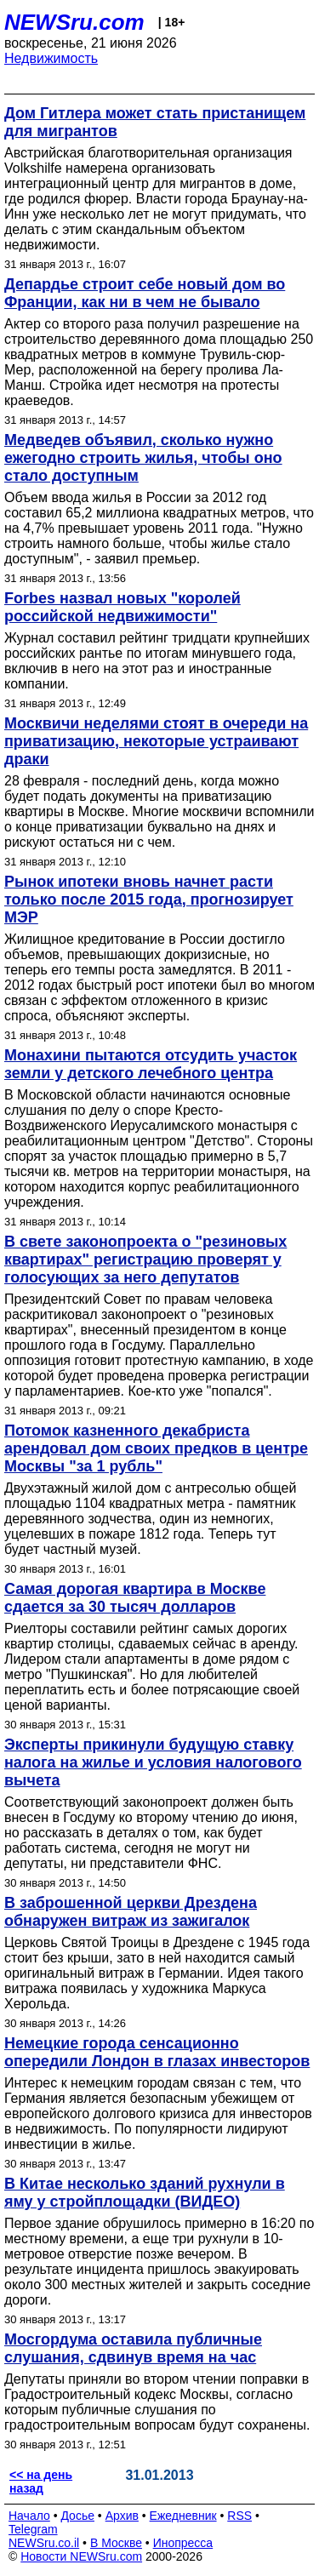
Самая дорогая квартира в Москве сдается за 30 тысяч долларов (134, 1597)
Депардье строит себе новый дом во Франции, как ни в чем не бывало (144, 293)
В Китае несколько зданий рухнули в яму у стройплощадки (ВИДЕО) (144, 2192)
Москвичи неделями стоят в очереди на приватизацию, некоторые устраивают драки (156, 741)
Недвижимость (51, 58)
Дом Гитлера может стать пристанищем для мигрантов (154, 122)
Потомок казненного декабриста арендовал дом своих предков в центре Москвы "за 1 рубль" (156, 1448)
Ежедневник (183, 2515)
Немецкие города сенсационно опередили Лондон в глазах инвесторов (157, 2052)
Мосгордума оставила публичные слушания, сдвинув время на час (133, 2348)
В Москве (116, 2543)
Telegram (33, 2529)
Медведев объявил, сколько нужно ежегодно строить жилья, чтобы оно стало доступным (143, 457)
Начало (29, 2515)
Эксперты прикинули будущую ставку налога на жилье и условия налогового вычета (153, 1762)
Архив (122, 2515)
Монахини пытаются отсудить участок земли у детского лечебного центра (150, 1064)
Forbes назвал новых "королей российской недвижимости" (122, 607)
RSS (239, 2515)
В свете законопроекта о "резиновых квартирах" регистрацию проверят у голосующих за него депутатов (145, 1259)
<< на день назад (40, 2481)
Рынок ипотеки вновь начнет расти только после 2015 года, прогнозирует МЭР (148, 899)
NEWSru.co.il (44, 2543)
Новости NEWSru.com (81, 2556)
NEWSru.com (74, 22)
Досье (77, 2515)
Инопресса (183, 2543)
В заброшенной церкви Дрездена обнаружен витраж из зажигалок (130, 1911)
